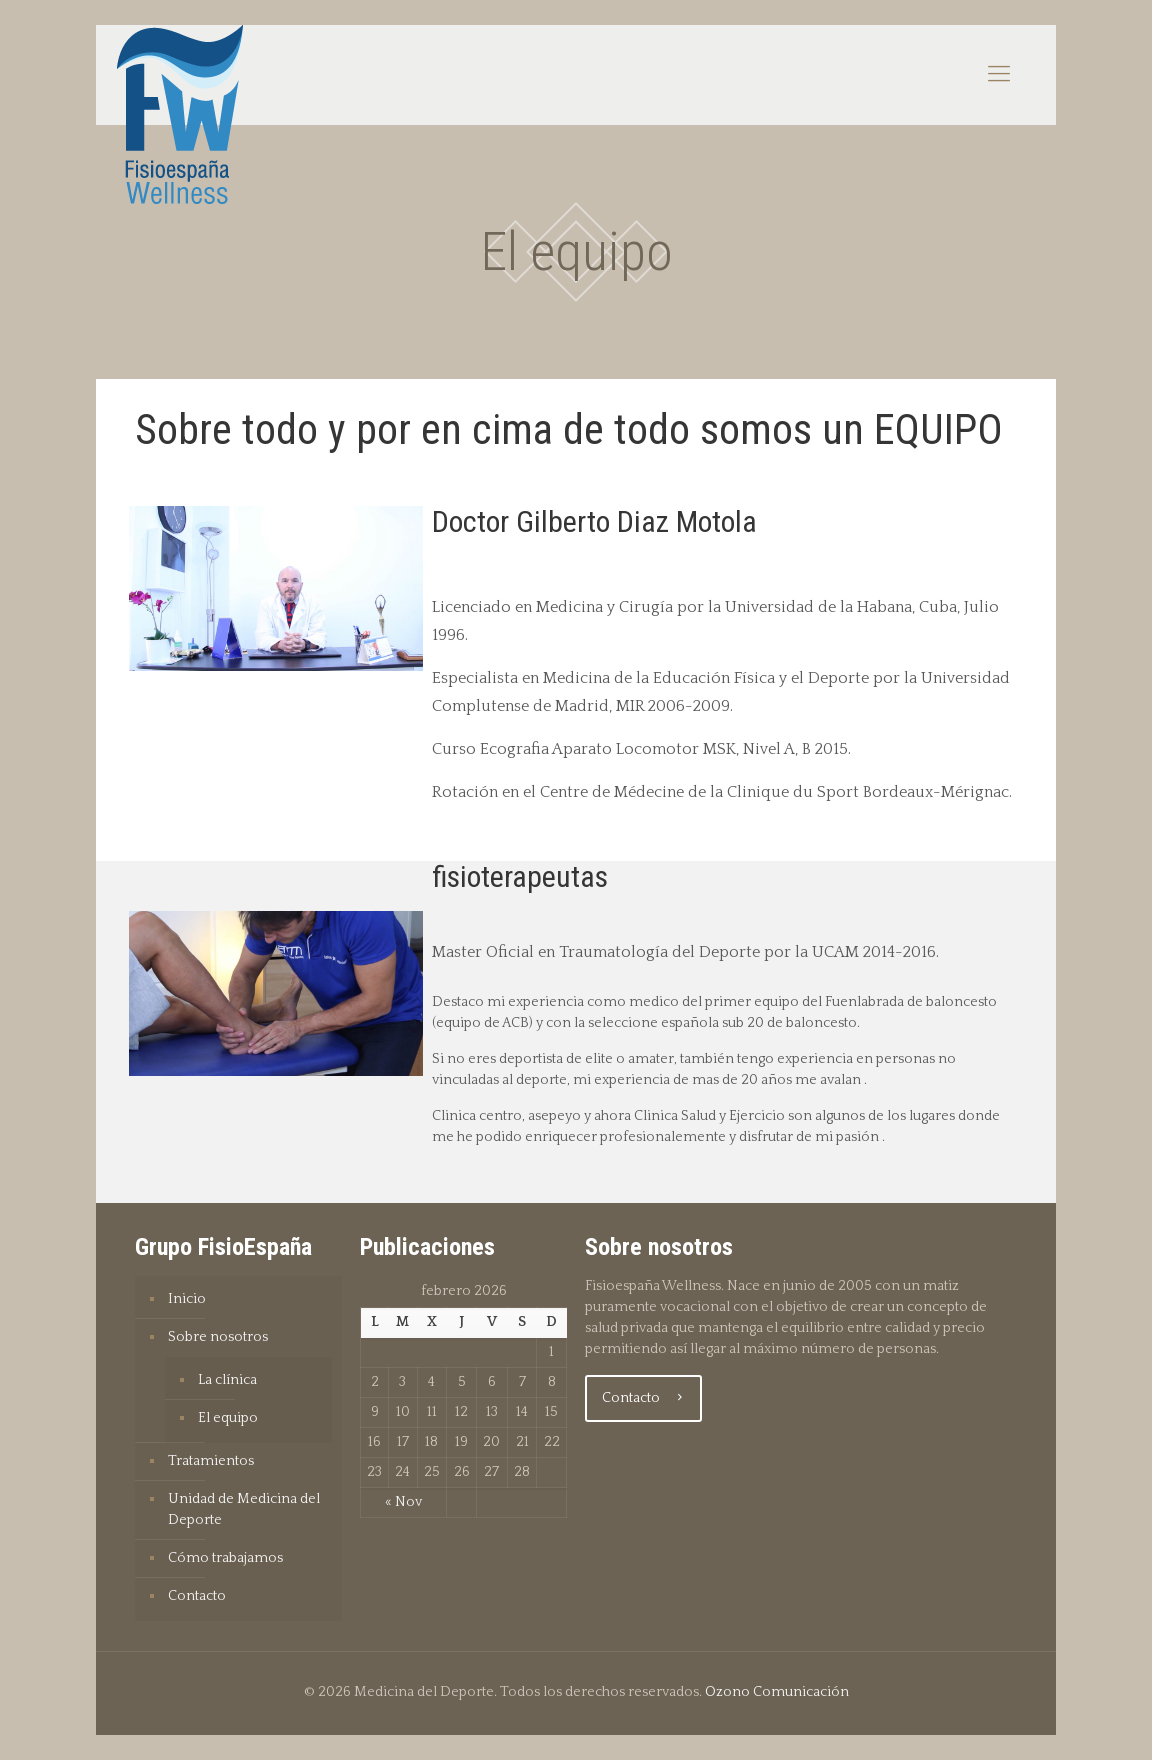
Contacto (197, 1596)
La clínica (227, 1380)
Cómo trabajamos (225, 1558)
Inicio (187, 1299)
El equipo (228, 1418)
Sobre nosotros (218, 1337)
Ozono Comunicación (777, 1692)
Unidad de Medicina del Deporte (244, 1509)
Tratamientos (211, 1461)
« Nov (403, 1502)
